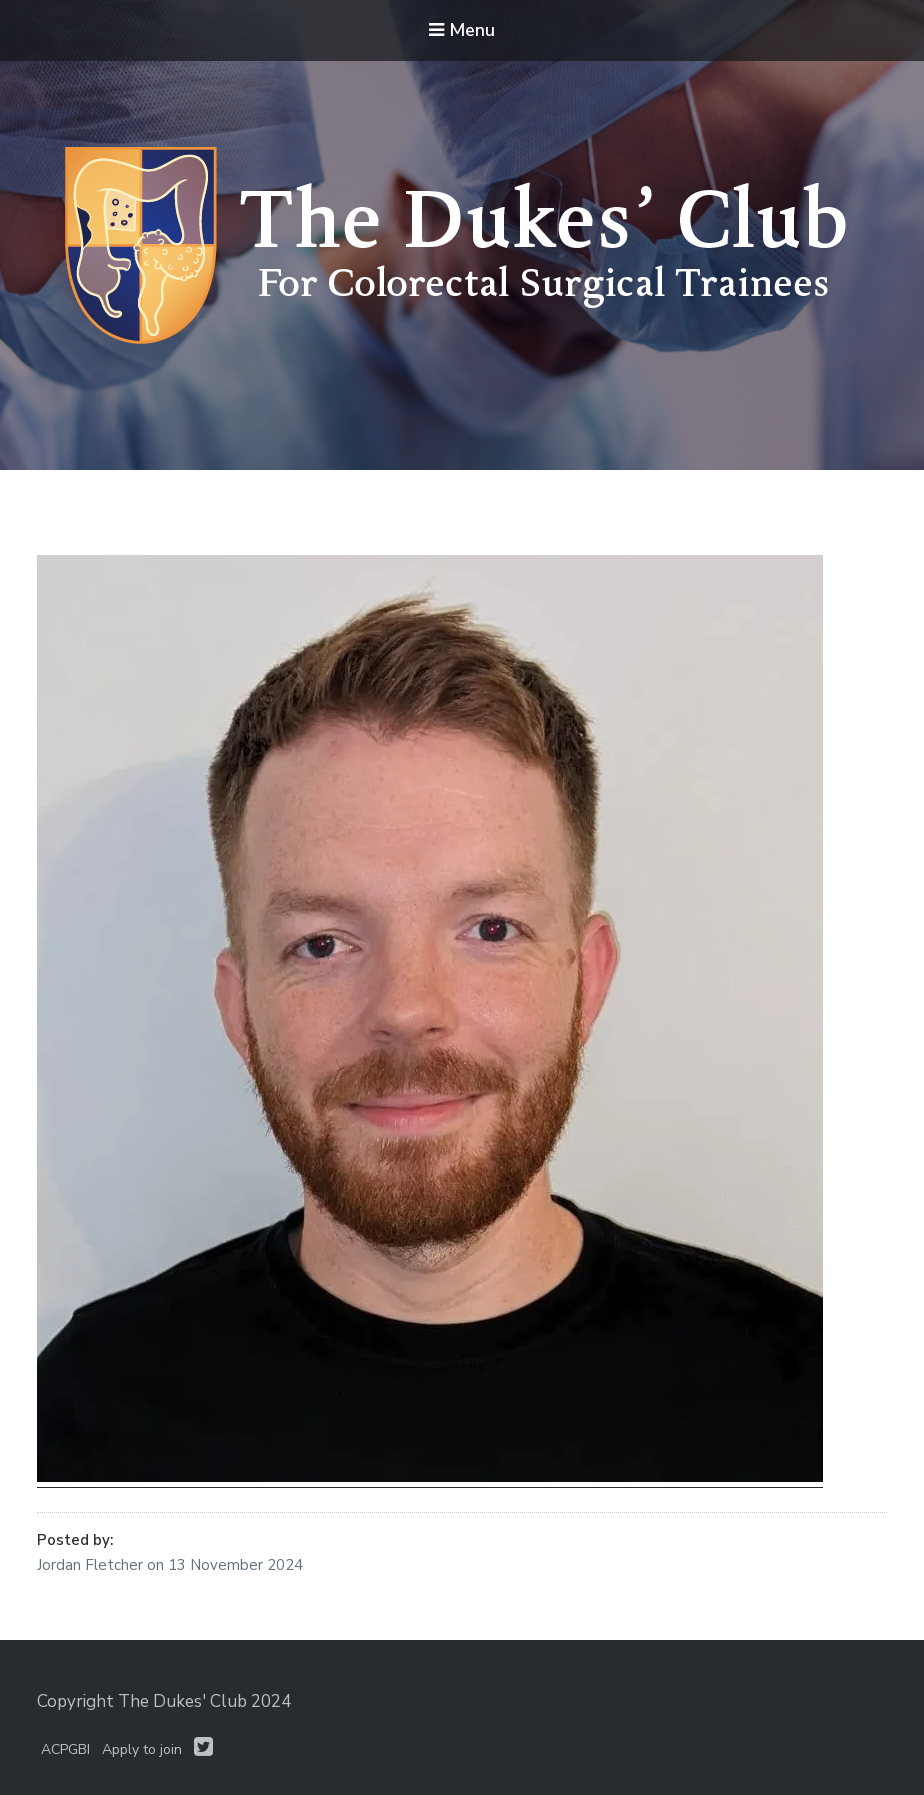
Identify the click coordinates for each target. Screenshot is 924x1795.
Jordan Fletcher (92, 1565)
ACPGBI (65, 1749)
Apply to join (142, 1749)
